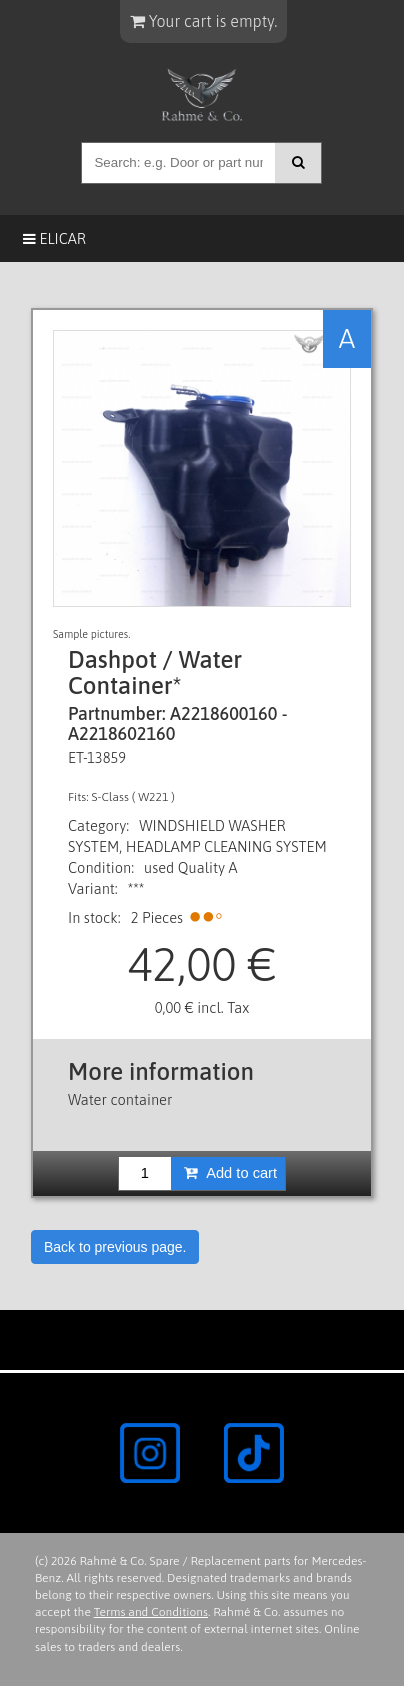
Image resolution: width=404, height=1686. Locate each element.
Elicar (54, 238)
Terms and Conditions (151, 1612)
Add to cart (230, 1173)
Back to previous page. (115, 1247)
